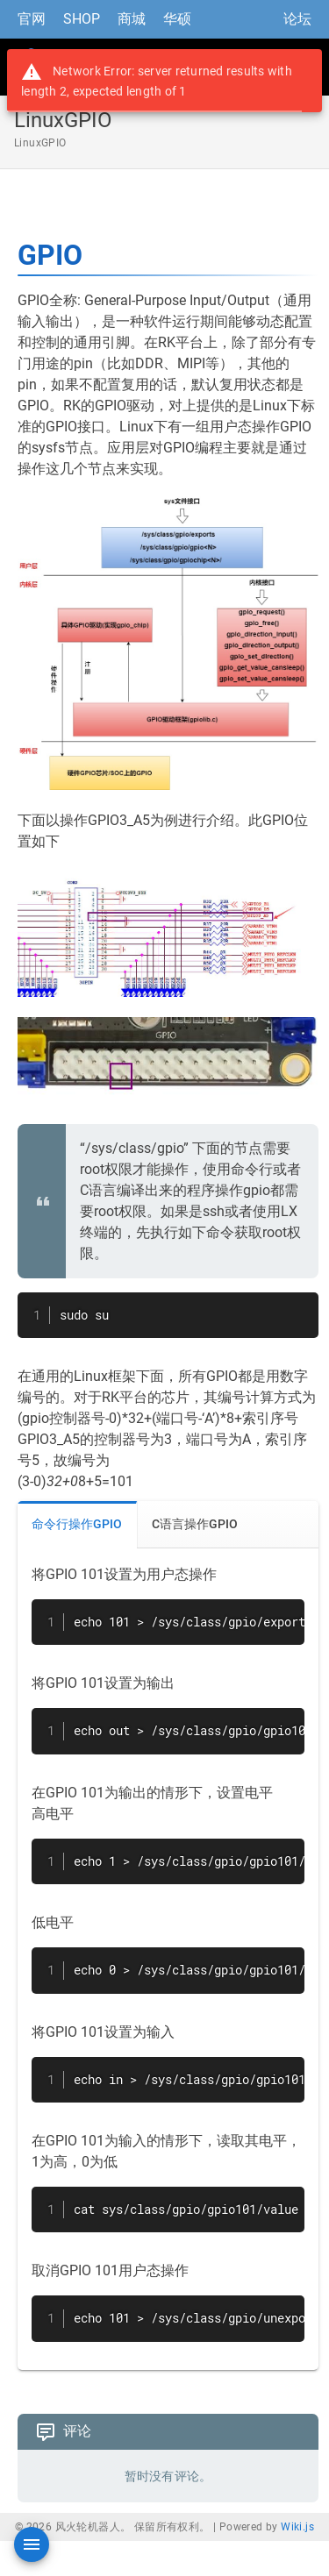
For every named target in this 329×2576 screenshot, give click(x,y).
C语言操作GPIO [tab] (195, 1524)
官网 (32, 19)
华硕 (177, 19)
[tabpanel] (168, 1959)
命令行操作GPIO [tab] (77, 1524)
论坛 (297, 19)
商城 (132, 19)
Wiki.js (297, 2527)
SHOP (81, 19)
